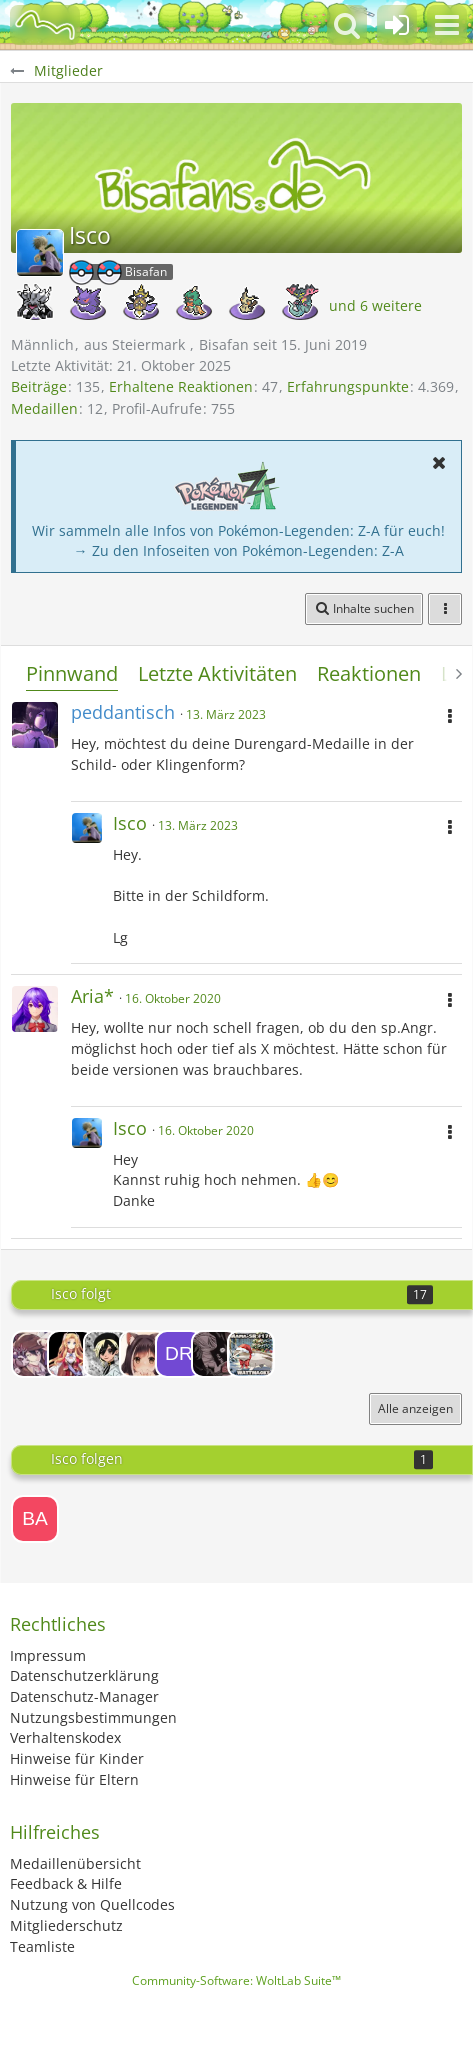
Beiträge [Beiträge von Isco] (39, 386)
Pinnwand (72, 673)
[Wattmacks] (251, 1354)
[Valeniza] (107, 1354)
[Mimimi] (71, 1354)
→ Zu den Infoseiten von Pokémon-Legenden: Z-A (239, 550)
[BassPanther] (35, 1519)
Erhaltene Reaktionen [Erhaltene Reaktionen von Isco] (181, 386)
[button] (447, 25)
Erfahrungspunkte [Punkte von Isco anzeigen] (348, 386)
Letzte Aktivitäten (217, 673)
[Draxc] (179, 1354)
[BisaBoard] (45, 25)
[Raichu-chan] (35, 1354)
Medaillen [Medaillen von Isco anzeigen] (44, 408)
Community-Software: (236, 1980)
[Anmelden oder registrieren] (397, 25)
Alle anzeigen (415, 1408)
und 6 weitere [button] (375, 305)
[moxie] (215, 1354)
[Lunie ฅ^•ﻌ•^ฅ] (143, 1354)
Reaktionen (369, 673)
